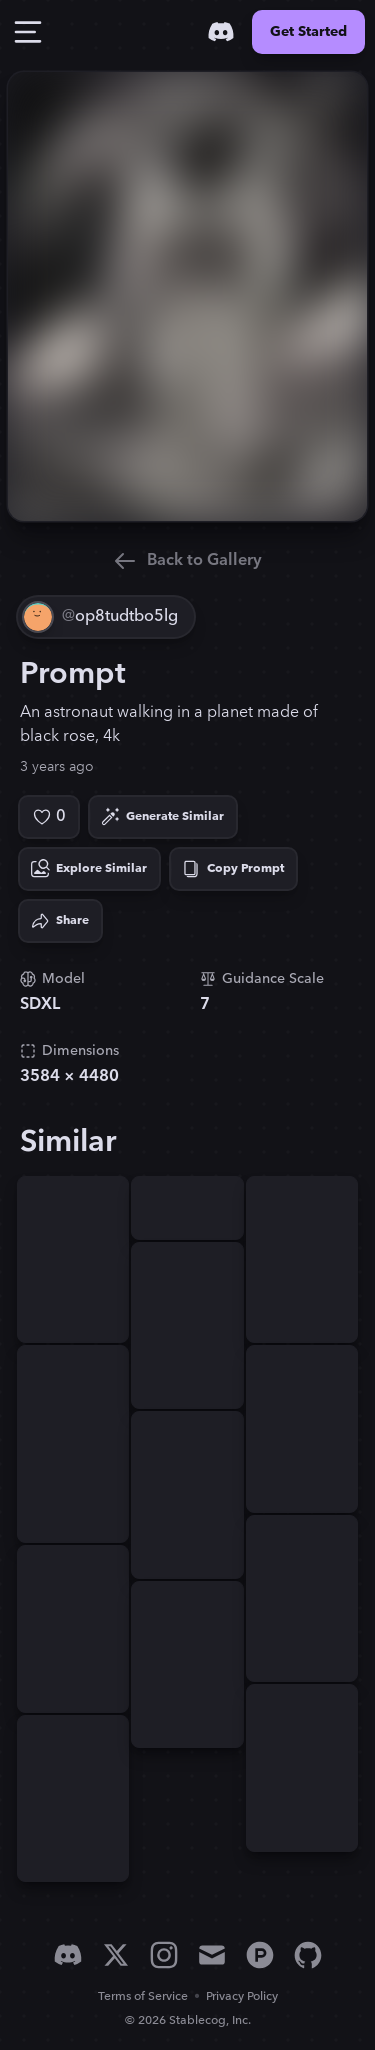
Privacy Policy (242, 1996)
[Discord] (221, 32)
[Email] (212, 1955)
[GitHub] (308, 1955)
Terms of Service (143, 1996)
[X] (116, 1955)
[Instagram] (164, 1955)
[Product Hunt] (260, 1955)
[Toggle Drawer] (28, 32)
